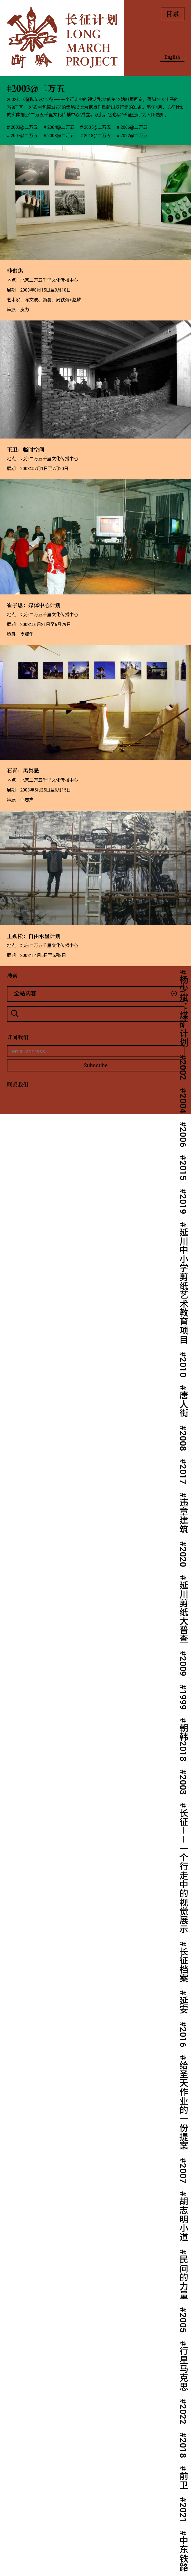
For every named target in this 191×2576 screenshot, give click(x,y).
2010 (183, 1367)
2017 (183, 1474)
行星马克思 (183, 2368)
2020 (183, 1557)
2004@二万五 (60, 127)
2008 (183, 1441)
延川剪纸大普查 (183, 1611)
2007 (183, 2173)
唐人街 (183, 1403)
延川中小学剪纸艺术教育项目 (183, 1285)
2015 (183, 1170)
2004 (183, 1103)
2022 (183, 2414)
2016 (183, 2037)
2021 (183, 2512)
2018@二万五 (97, 135)
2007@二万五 (24, 135)
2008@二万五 (60, 135)
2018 (183, 2448)
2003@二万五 (24, 127)
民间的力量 (183, 2277)
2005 (183, 2322)
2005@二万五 (97, 127)
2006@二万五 (134, 127)
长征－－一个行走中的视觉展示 (183, 1870)
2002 (183, 1070)
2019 (183, 1204)
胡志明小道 (183, 2219)
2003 (183, 1785)
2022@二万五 (134, 135)
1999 (183, 1700)
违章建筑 (183, 1515)
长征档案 (183, 1964)
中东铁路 (183, 2554)
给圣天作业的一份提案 (183, 2105)
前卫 (183, 2480)
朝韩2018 (183, 1742)
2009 (183, 1666)
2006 (183, 1137)
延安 (183, 2004)
